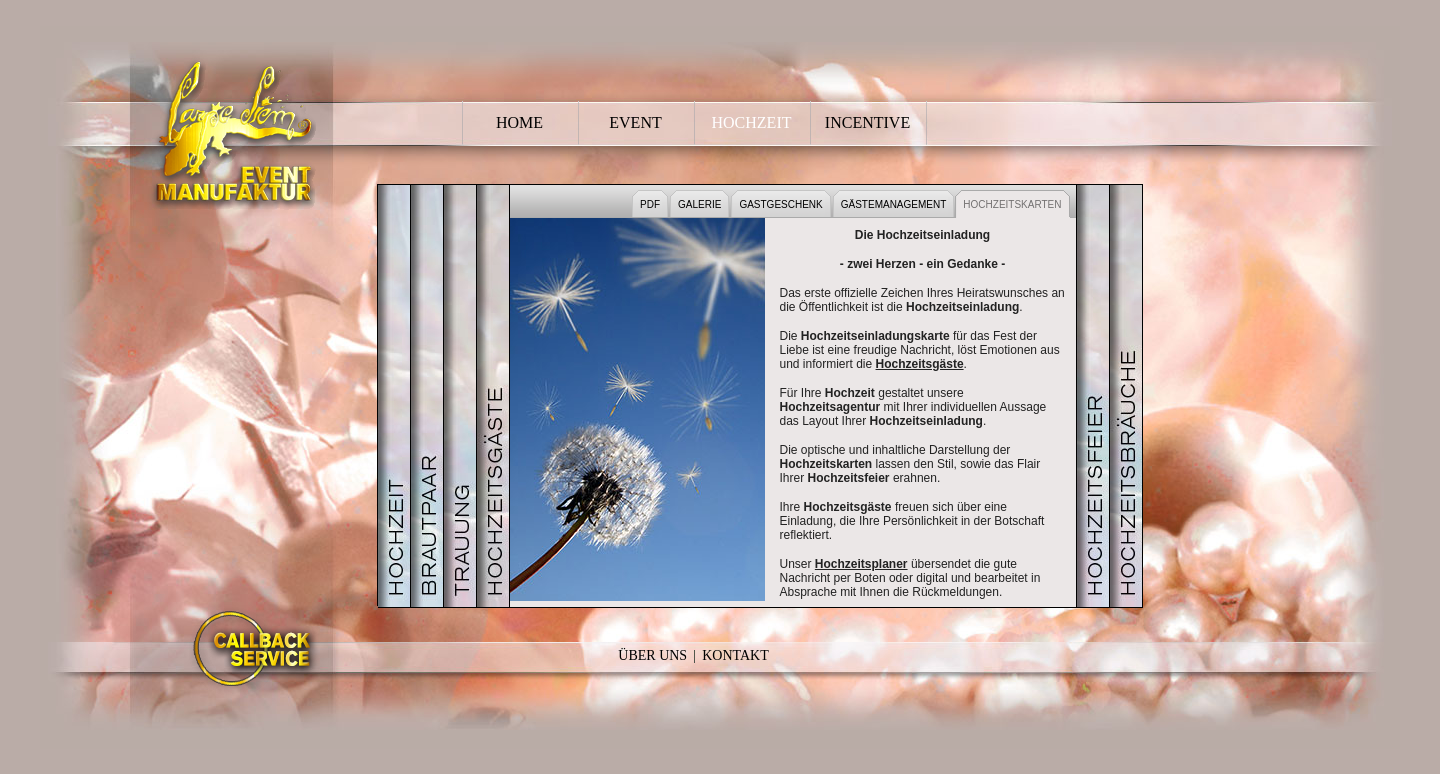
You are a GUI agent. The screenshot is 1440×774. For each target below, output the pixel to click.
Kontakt (735, 655)
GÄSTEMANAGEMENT (894, 204)
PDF (650, 204)
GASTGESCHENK (780, 204)
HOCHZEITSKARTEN (1012, 204)
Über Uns (652, 655)
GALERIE (699, 204)
